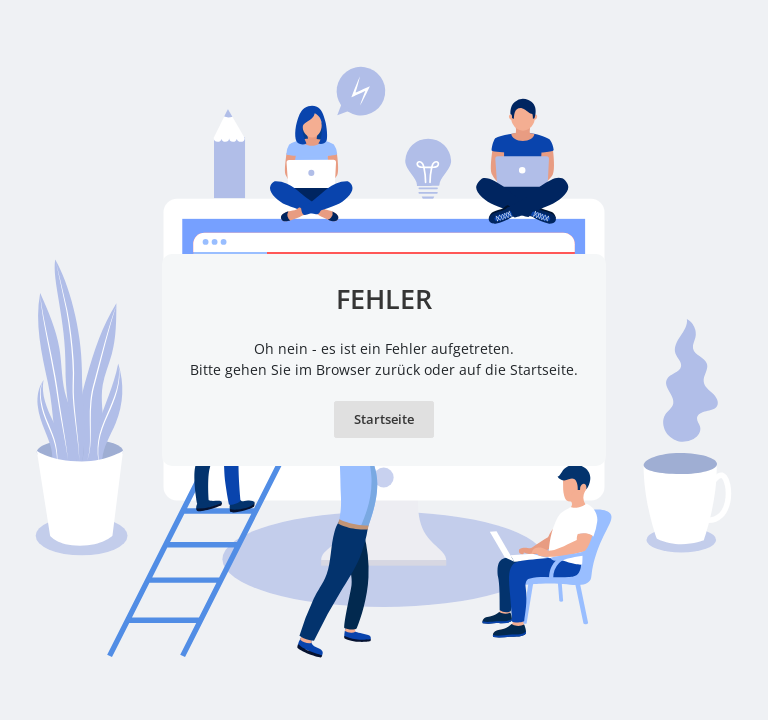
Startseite (384, 419)
